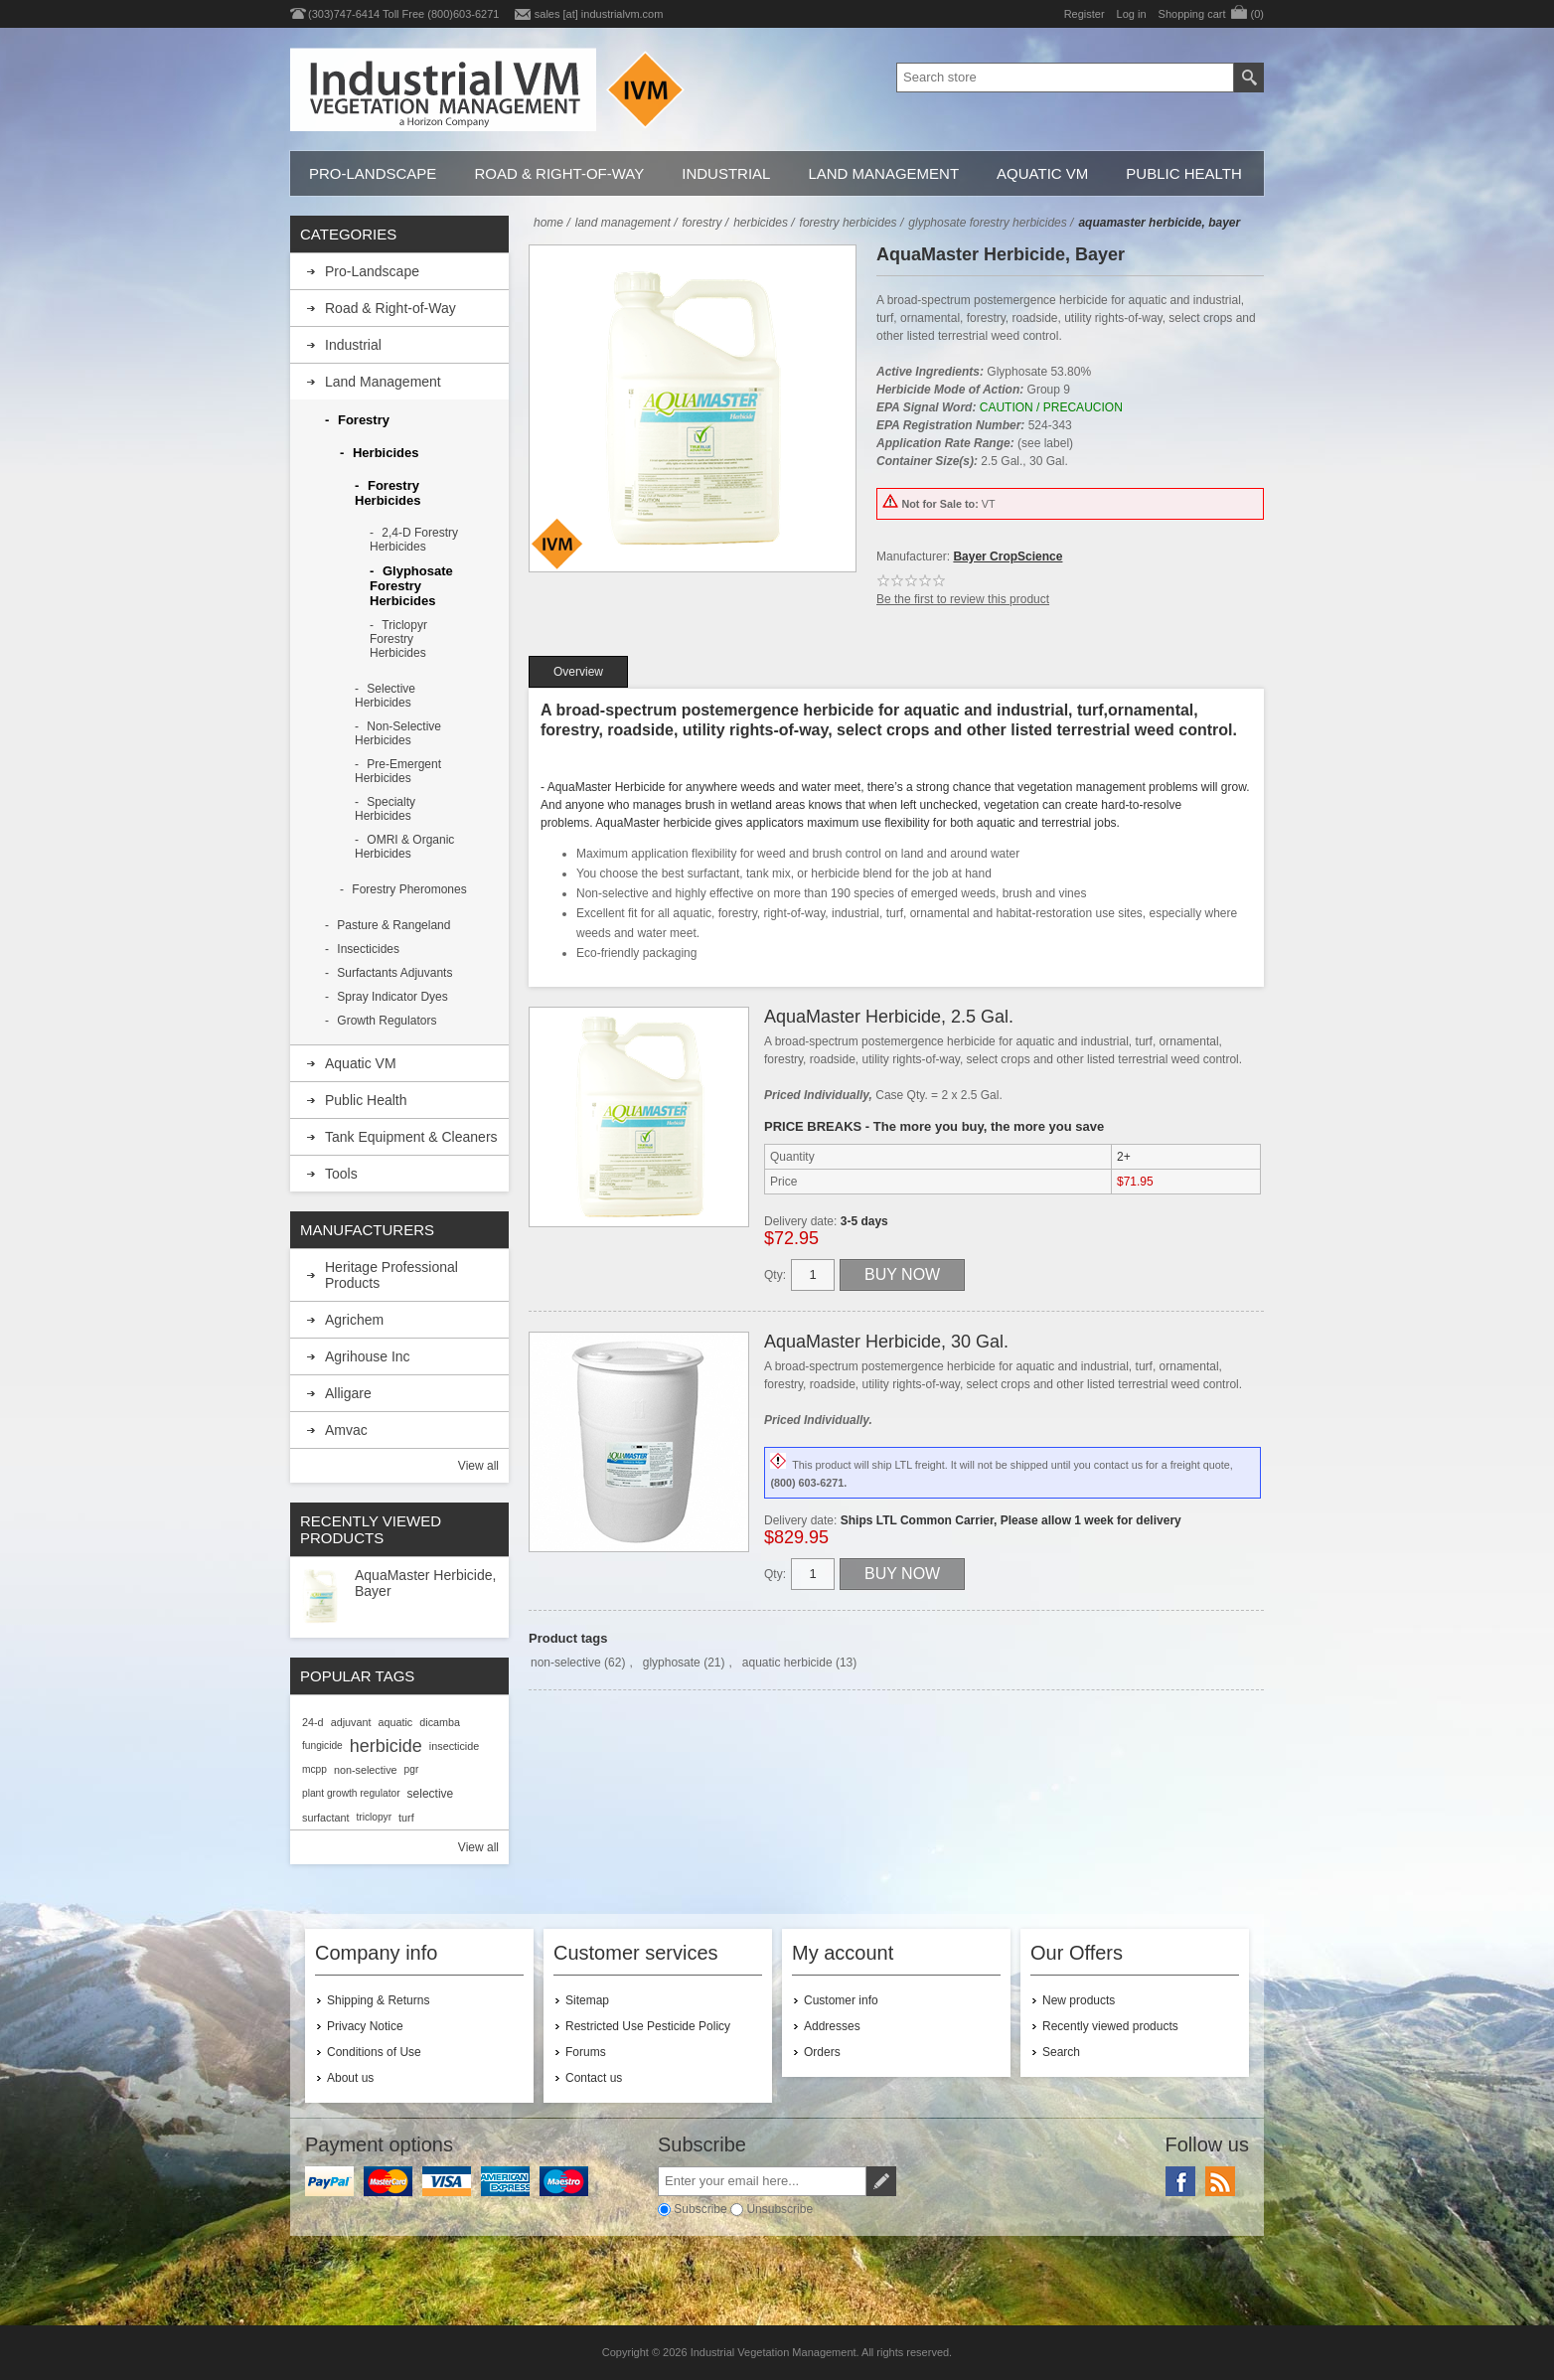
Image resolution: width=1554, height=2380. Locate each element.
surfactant (325, 1818)
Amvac (346, 1430)
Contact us (593, 2078)
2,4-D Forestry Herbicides (414, 540)
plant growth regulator (351, 1793)
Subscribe (700, 2209)
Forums (585, 2052)
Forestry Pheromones (409, 889)
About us (350, 2078)
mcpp (314, 1769)
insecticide (454, 1746)
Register (1084, 14)
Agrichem (354, 1320)
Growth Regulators (386, 1021)
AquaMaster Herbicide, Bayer (425, 1583)
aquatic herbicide (787, 1662)
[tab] (578, 672)
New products (1078, 2000)
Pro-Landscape (372, 173)
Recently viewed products (1110, 2026)
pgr (411, 1769)
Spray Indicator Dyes (392, 997)
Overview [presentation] (578, 672)
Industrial (726, 173)
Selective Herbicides (385, 696)
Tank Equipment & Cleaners (411, 1137)
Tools (341, 1174)
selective (430, 1794)
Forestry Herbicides (387, 493)
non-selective (566, 1662)
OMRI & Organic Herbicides (404, 847)
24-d (313, 1722)
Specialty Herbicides (385, 809)
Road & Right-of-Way (559, 173)
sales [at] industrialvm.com (599, 14)
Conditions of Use (374, 2052)
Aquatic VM (1042, 173)
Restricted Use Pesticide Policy (647, 2026)
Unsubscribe (779, 2209)
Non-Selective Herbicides (398, 733)
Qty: (775, 1275)
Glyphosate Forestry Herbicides (411, 585)
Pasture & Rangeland (393, 925)
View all (478, 1466)
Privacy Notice (365, 2026)
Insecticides (368, 949)
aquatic (395, 1722)
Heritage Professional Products (391, 1275)
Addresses (832, 2026)
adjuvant (351, 1722)
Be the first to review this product (962, 599)
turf (406, 1818)
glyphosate (671, 1662)
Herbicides (385, 452)
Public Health (1183, 173)
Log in (1132, 14)
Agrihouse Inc (367, 1356)
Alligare (348, 1393)
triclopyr (373, 1817)
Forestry (363, 419)
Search (1061, 2052)
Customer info (841, 2000)
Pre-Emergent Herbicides (398, 771)
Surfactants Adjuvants (394, 973)
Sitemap (587, 2000)
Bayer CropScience (1007, 556)
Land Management (883, 173)
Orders (822, 2052)
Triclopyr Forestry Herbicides (398, 639)
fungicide (322, 1745)
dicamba (439, 1722)
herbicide (386, 1746)
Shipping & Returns (378, 2000)
